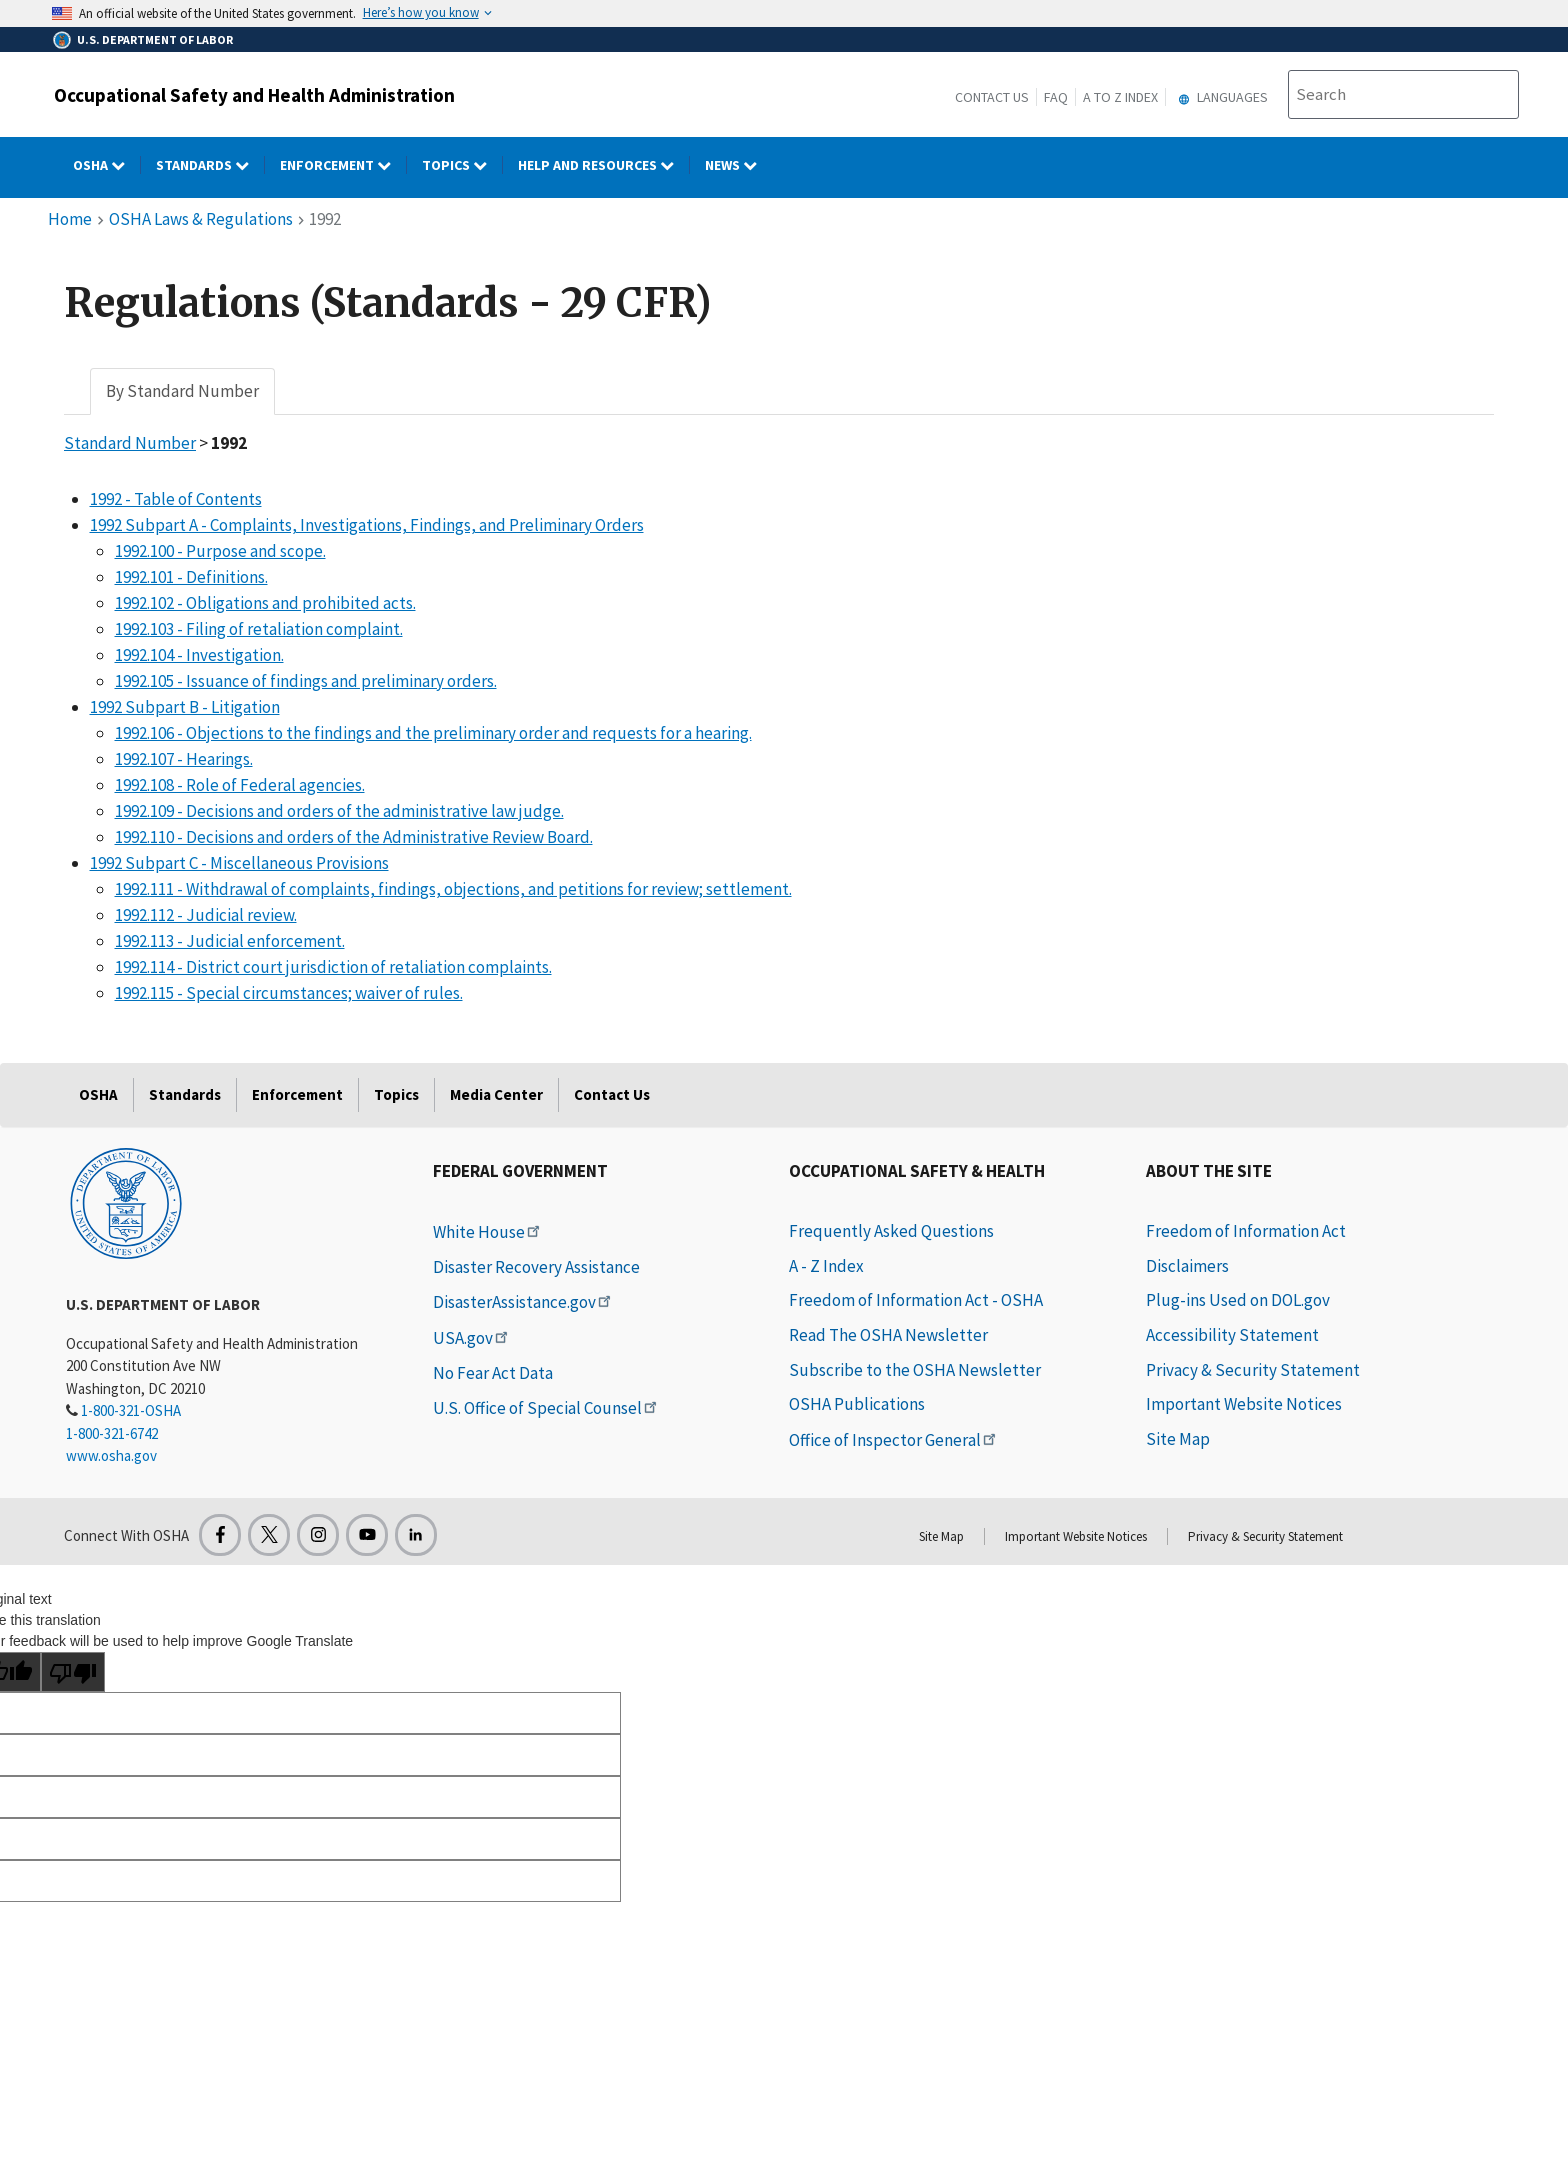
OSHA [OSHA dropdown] (107, 165)
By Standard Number (182, 391)
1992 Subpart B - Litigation (185, 707)
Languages (1220, 97)
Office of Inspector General (894, 1440)
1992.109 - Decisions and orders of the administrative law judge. (339, 811)
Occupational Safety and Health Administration (254, 95)
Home (70, 219)
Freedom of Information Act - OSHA (916, 1300)
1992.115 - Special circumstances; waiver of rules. (289, 993)
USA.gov (472, 1338)
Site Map (1178, 1439)
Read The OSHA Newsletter (888, 1335)
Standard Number (130, 443)
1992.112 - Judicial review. (206, 915)
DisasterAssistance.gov (523, 1302)
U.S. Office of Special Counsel (546, 1408)
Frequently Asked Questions (891, 1231)
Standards (185, 1094)
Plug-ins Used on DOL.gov (1238, 1300)
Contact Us (992, 97)
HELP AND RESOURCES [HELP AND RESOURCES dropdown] (604, 165)
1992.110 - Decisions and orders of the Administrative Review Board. (354, 837)
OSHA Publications (857, 1404)
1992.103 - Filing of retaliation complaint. (259, 629)
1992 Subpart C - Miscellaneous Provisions (239, 863)
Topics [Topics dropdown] (462, 165)
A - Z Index (826, 1266)
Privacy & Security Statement (1253, 1370)
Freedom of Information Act (1246, 1231)
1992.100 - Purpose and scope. (220, 551)
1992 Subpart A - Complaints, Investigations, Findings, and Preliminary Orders (367, 525)
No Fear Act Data (493, 1373)
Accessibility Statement (1232, 1335)
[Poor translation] (73, 1672)
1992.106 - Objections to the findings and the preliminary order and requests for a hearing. (433, 733)
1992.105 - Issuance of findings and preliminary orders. (306, 681)
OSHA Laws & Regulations (201, 219)
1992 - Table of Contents (176, 499)
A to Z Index (1120, 97)
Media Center (496, 1094)
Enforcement (297, 1094)
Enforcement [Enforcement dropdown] (343, 165)
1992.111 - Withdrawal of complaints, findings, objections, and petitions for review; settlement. (453, 889)
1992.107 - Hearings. (184, 759)
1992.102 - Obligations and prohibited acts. (265, 603)
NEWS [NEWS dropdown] (738, 165)
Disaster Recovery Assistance (536, 1267)
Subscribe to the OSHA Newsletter (915, 1370)
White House (488, 1232)
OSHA (98, 1094)
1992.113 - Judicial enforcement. (230, 941)
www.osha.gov (111, 1455)
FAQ (1056, 97)
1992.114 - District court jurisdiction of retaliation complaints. (333, 967)
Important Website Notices (1244, 1404)
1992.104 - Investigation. (199, 655)
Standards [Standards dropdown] (210, 165)
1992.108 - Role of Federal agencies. (240, 785)
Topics (396, 1094)
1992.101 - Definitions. (191, 577)
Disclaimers (1187, 1266)
